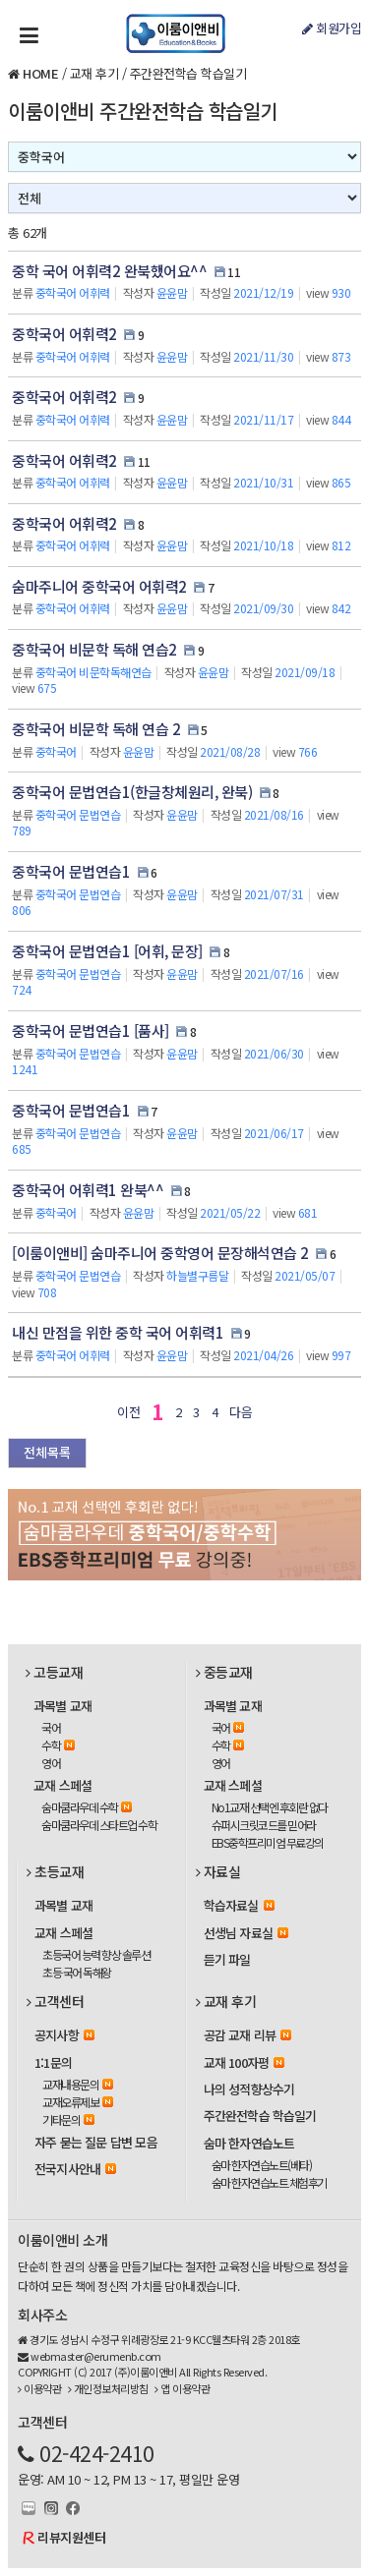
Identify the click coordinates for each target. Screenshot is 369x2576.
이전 (128, 1411)
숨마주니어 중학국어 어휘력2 (99, 586)
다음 (240, 1411)
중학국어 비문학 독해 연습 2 (96, 728)
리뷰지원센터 (71, 2537)
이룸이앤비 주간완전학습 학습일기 (142, 110)
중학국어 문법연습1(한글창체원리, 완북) (132, 791)
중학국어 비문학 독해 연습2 (94, 649)
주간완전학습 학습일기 (188, 73)
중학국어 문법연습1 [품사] (90, 1030)
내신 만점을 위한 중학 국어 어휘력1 (117, 1332)
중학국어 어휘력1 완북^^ (87, 1189)
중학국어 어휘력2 (64, 333)
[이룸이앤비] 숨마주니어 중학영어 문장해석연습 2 (160, 1252)
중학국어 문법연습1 (71, 871)
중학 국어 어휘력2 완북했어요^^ (109, 270)
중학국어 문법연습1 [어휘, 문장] (107, 951)
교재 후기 (94, 73)
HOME (40, 73)
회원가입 (331, 28)
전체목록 (47, 1452)
